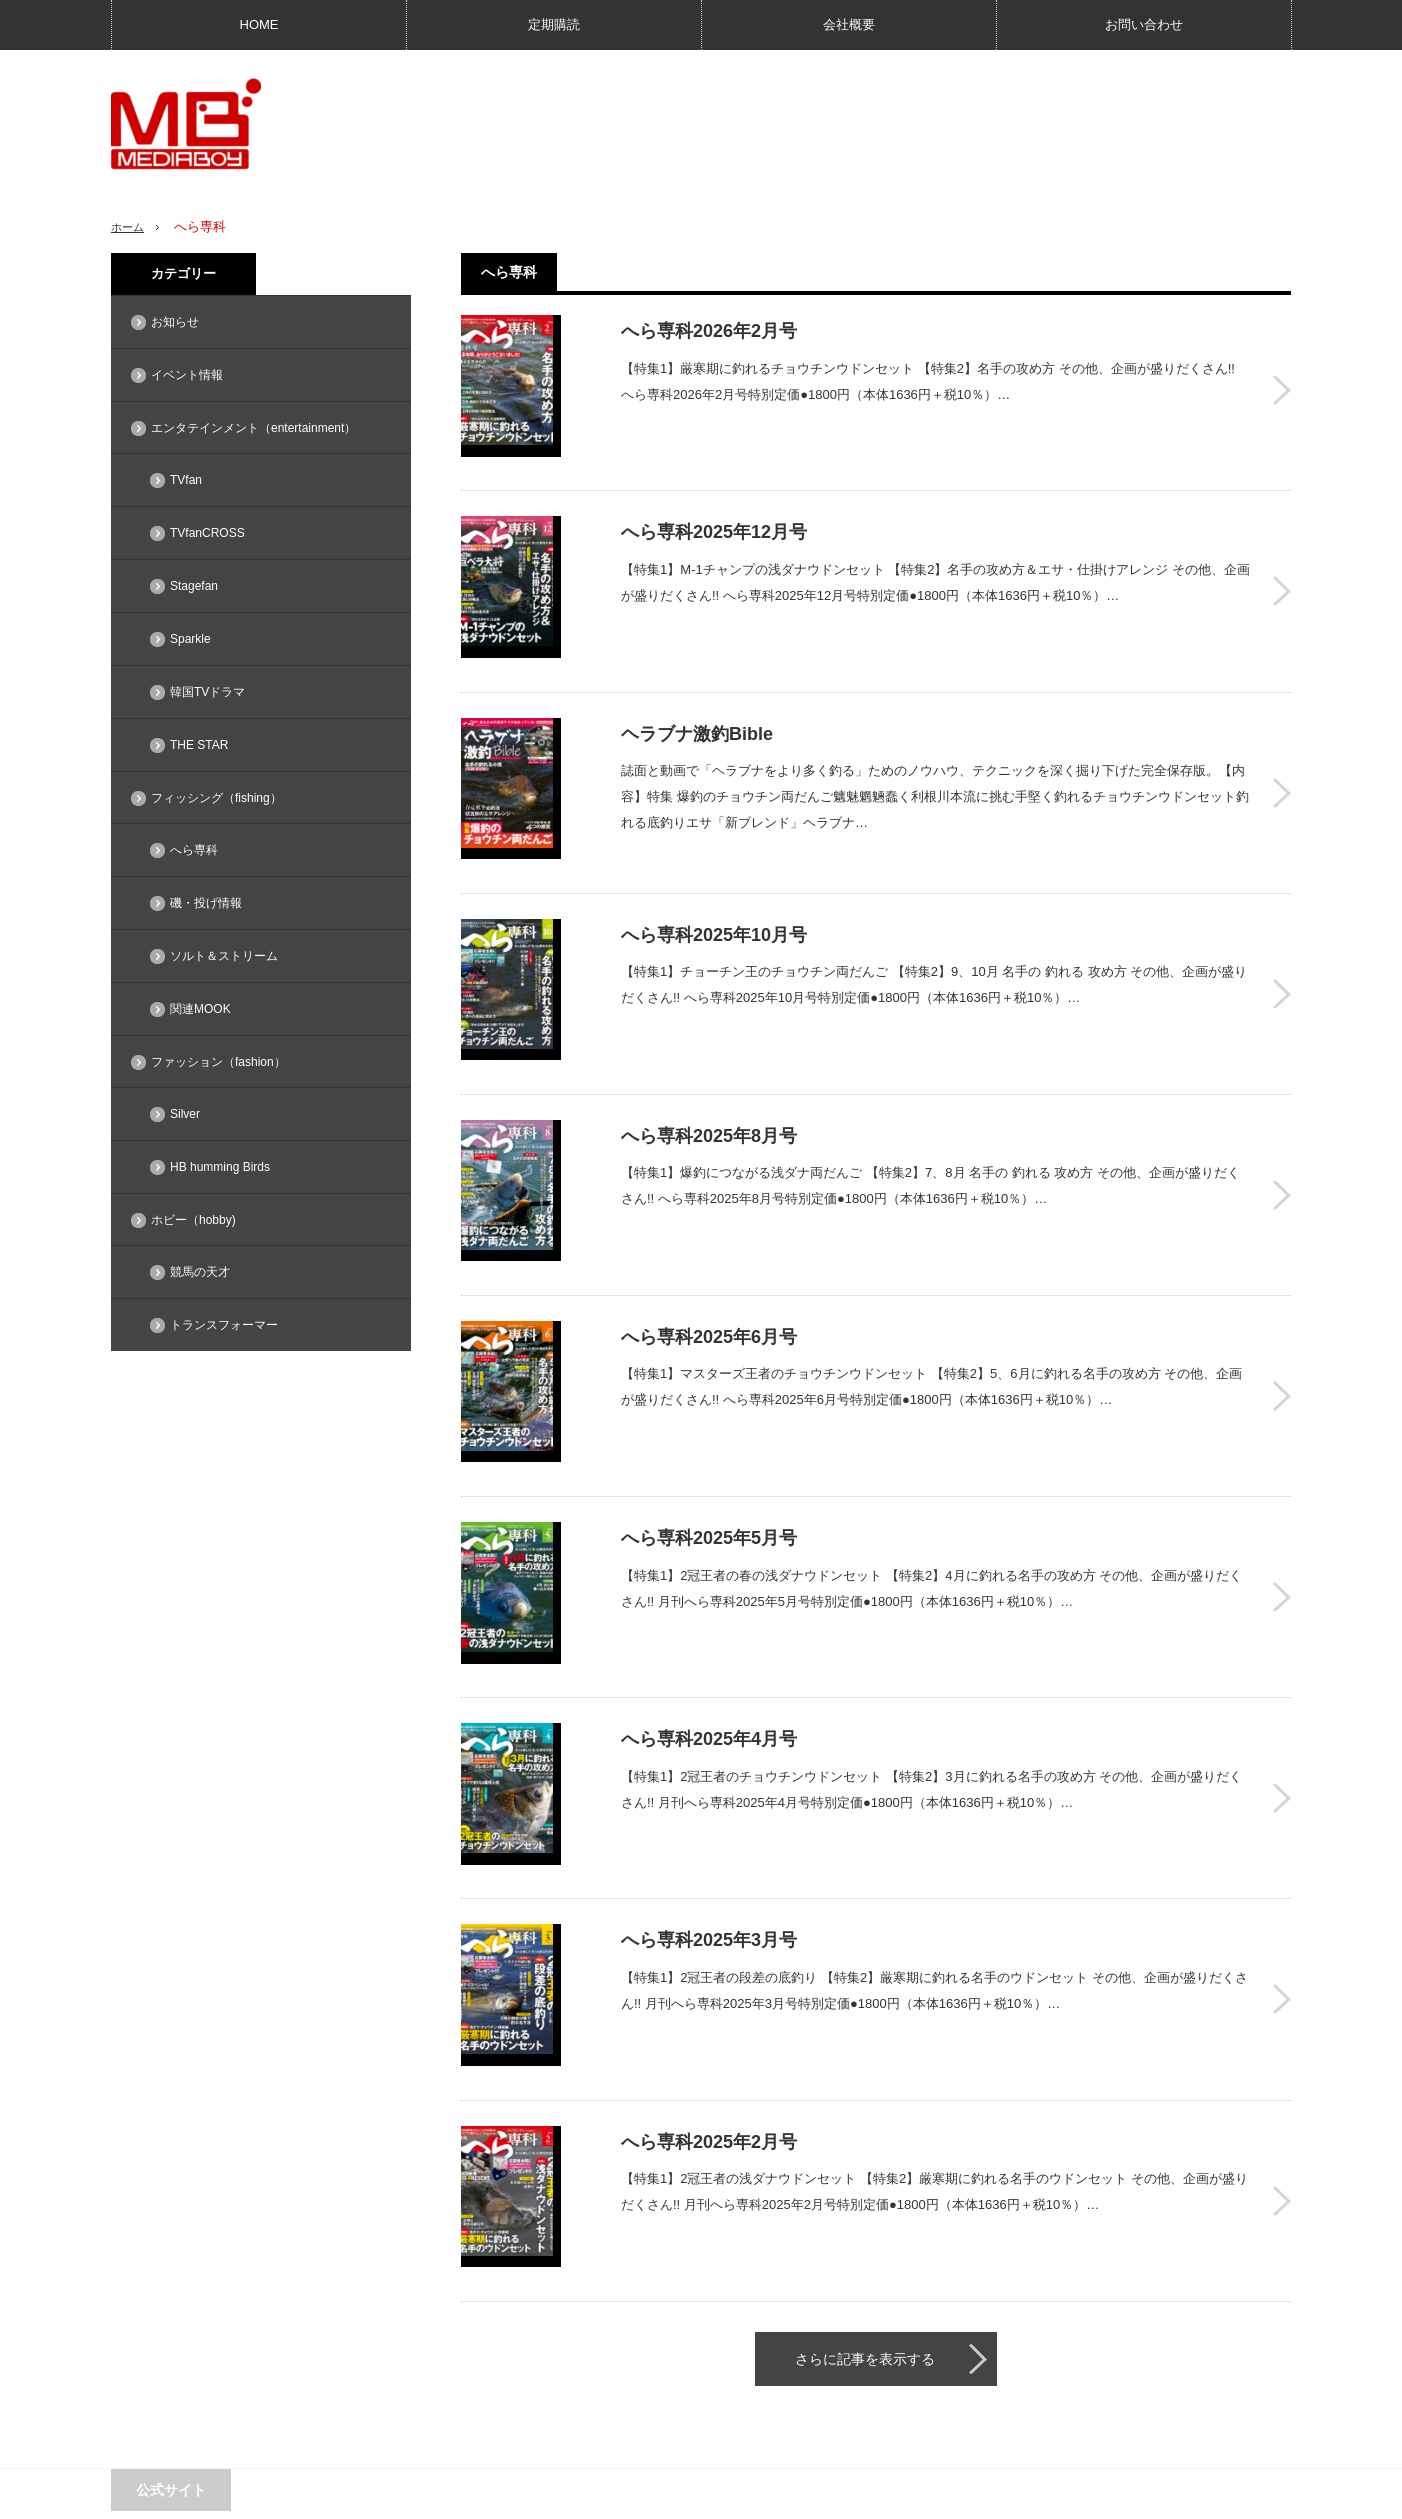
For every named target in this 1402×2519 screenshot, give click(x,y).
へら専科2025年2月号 (1282, 2009)
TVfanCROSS (207, 533)
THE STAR (199, 745)
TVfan (186, 480)
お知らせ (175, 322)
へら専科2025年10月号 (1282, 923)
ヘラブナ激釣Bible (1282, 742)
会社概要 (849, 24)
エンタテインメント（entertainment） (253, 428)
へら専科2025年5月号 (1282, 1466)
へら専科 (194, 850)
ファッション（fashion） (218, 1062)
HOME (259, 24)
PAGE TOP (701, 2441)
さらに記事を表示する (865, 2157)
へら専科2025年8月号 (1282, 1104)
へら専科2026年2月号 (1282, 380)
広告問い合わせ (153, 2494)
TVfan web (316, 2335)
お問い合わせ (1144, 24)
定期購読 (554, 24)
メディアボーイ (1146, 2494)
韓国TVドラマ (207, 692)
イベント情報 (187, 375)
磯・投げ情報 (206, 903)
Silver (185, 1114)
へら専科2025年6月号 (1282, 1285)
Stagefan (194, 586)
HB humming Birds (220, 1167)
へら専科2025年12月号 (1282, 561)
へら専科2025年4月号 (1282, 1647)
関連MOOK (200, 1009)
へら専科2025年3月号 (1282, 1828)
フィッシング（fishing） (216, 798)
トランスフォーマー (224, 1325)
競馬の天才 (200, 1272)
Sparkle (190, 639)
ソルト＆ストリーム (224, 956)
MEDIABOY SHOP (183, 2335)
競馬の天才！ (324, 2370)
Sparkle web (166, 2370)
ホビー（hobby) (193, 1220)
